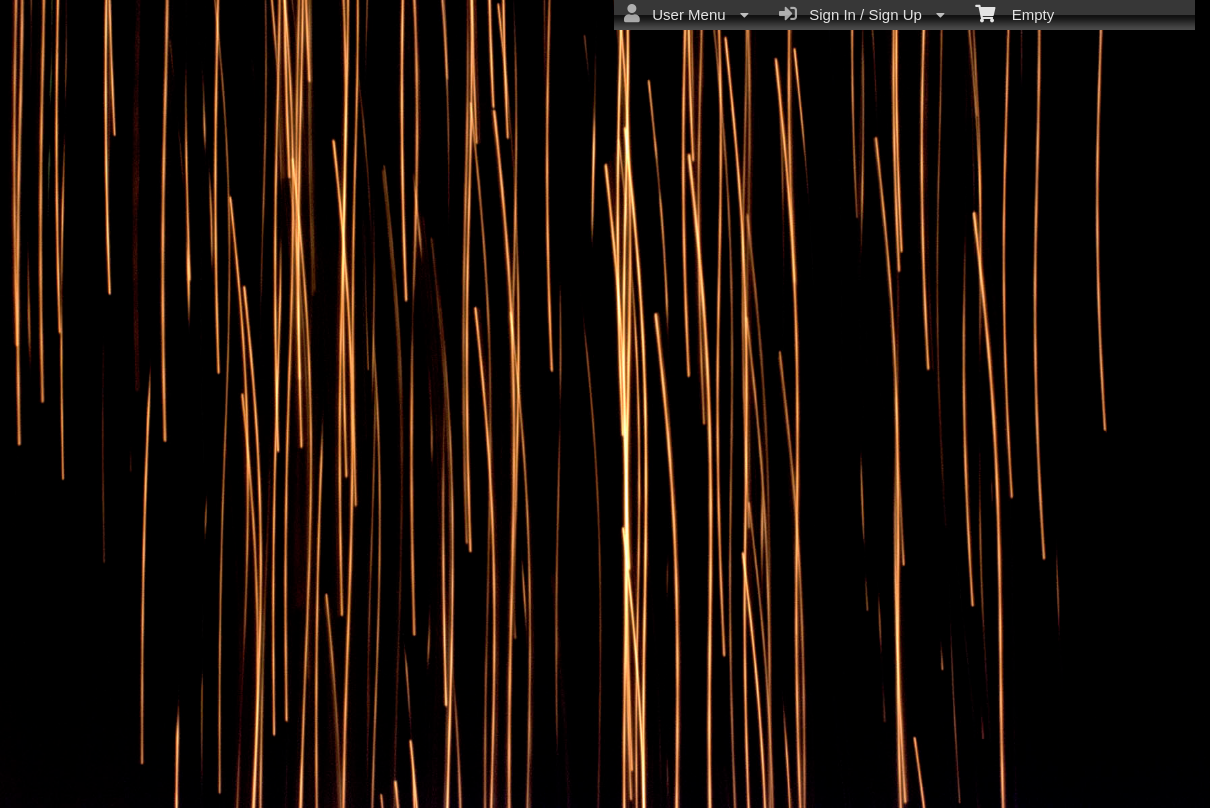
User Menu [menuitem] (686, 14)
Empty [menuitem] (1014, 13)
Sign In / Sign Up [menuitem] (862, 14)
